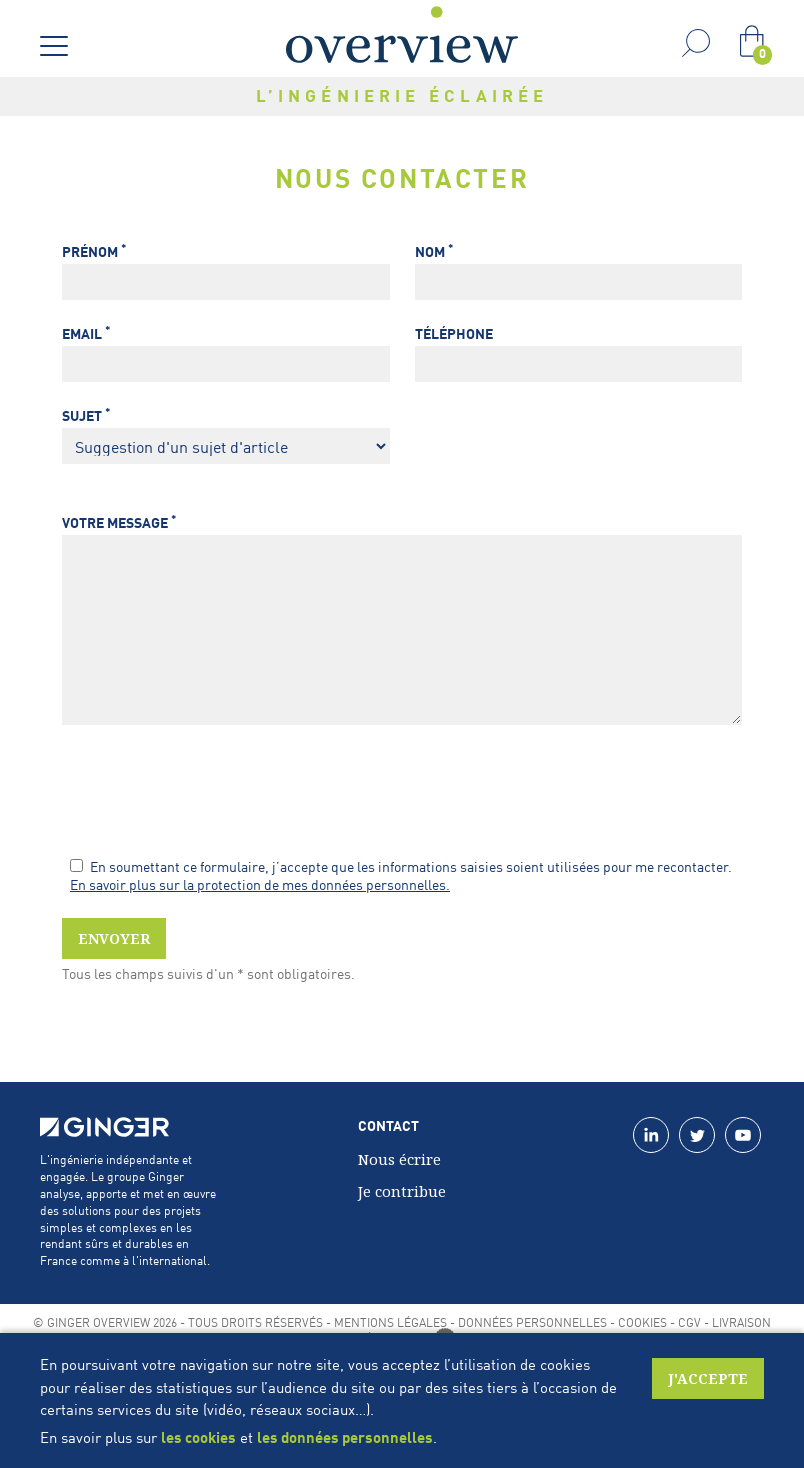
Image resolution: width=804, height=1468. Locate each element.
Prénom (94, 251)
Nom (434, 251)
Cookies (642, 1322)
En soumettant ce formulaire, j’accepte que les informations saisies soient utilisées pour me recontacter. (401, 866)
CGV (689, 1322)
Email (86, 333)
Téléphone (454, 333)
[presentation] (214, 793)
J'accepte (708, 1378)
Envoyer (114, 938)
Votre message (119, 522)
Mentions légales (390, 1322)
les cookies (198, 1437)
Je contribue (402, 1191)
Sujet (86, 415)
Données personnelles (532, 1322)
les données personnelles (345, 1437)
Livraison (741, 1322)
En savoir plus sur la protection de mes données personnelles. (260, 884)
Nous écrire (399, 1159)
